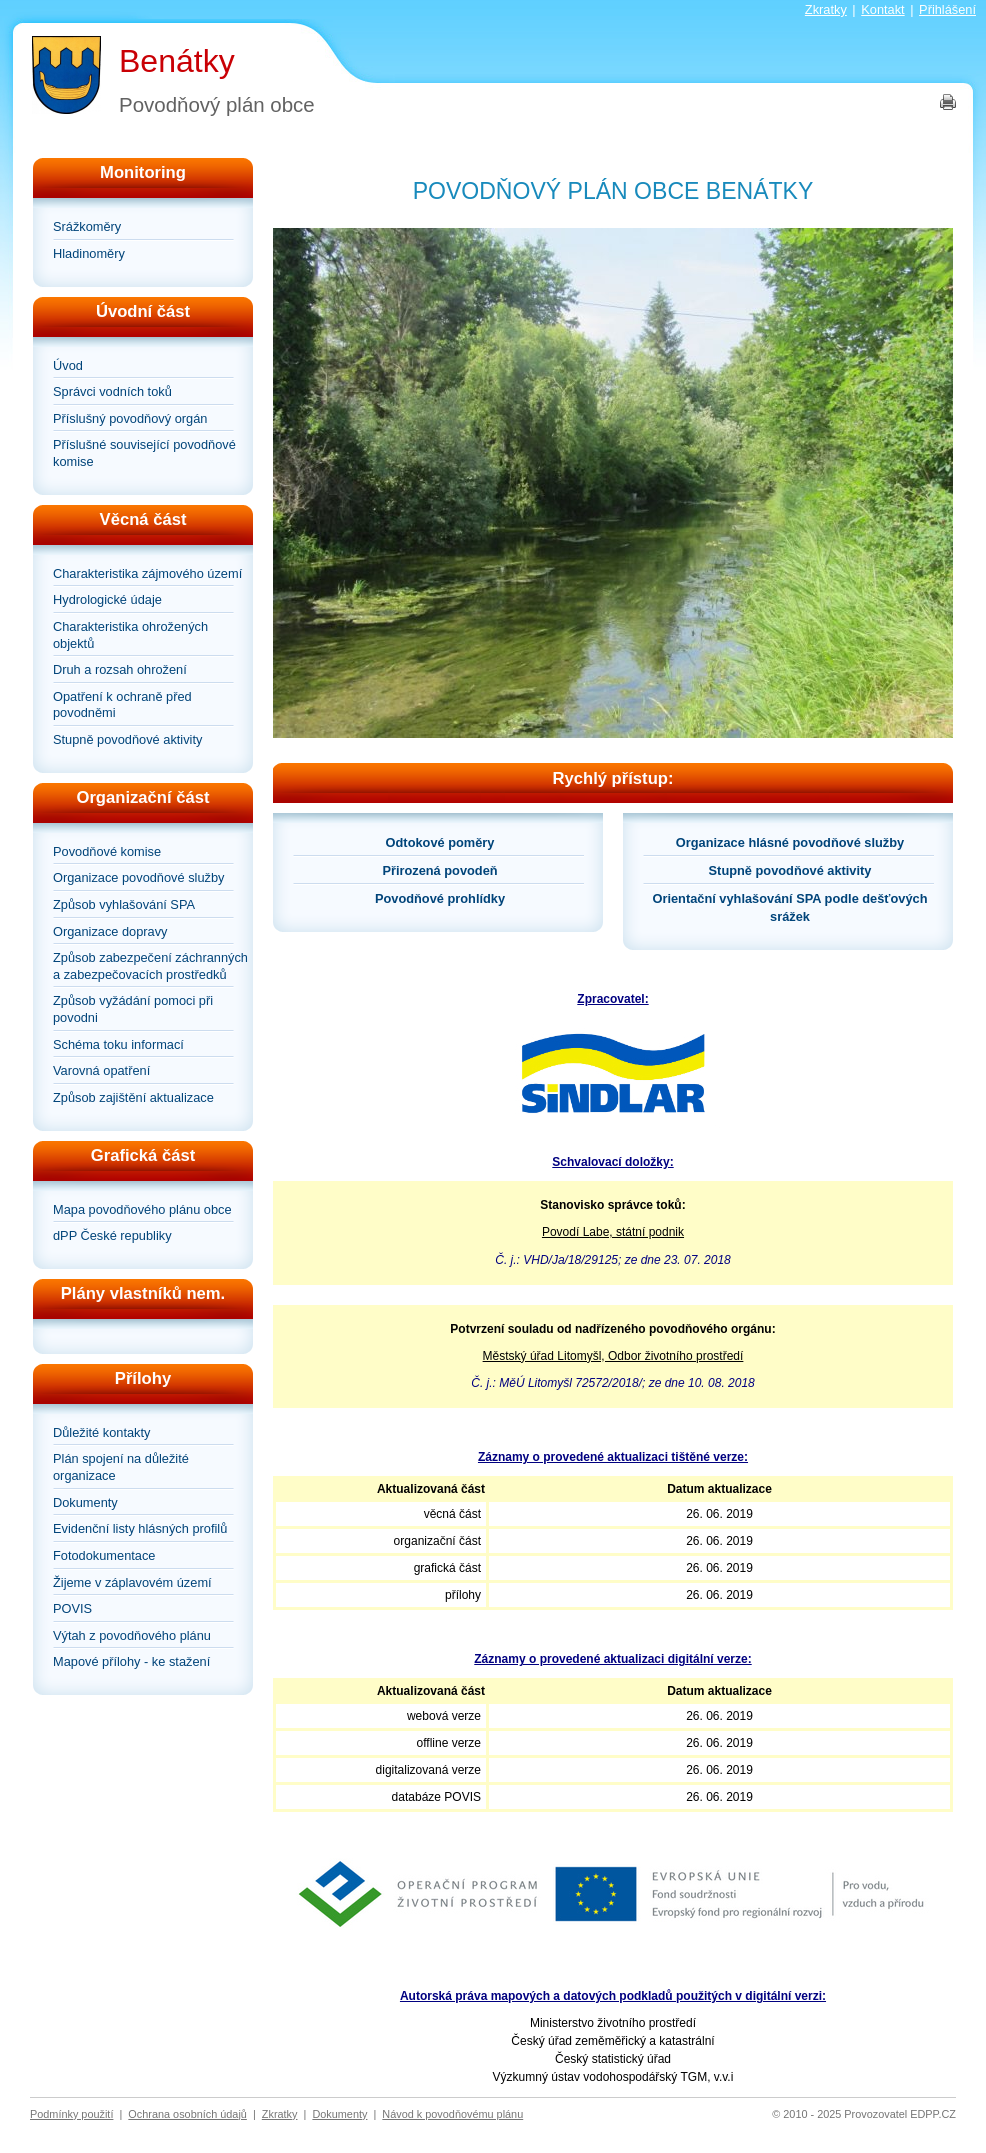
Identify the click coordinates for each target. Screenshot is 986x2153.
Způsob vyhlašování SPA (124, 904)
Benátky (177, 61)
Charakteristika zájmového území (147, 573)
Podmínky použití (71, 2114)
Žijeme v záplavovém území (132, 1582)
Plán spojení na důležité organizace (121, 1467)
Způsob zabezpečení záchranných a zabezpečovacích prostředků (150, 966)
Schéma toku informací (118, 1044)
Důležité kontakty (101, 1432)
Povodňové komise (107, 851)
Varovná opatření (101, 1070)
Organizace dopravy (110, 931)
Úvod (68, 365)
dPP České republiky (112, 1235)
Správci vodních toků (112, 391)
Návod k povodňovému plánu (452, 2114)
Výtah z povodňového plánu (132, 1635)
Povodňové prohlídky (440, 898)
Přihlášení (947, 9)
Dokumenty (85, 1502)
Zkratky (826, 9)
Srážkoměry (87, 226)
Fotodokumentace (104, 1555)
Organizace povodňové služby (138, 877)
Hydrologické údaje (107, 599)
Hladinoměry (89, 253)
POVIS (72, 1608)
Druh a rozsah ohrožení (120, 669)
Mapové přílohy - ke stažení (131, 1661)
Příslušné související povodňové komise (144, 453)
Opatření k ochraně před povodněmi (122, 705)
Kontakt (882, 9)
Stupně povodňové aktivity (127, 739)
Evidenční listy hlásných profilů (140, 1528)
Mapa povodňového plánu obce (142, 1209)
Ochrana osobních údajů (187, 2114)
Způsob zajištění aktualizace (133, 1097)
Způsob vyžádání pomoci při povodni (133, 1009)
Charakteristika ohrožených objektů (130, 635)
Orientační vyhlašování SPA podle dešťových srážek (790, 907)
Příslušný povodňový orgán (130, 418)
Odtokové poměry (440, 842)
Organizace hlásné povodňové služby (790, 842)
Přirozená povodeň (439, 870)
